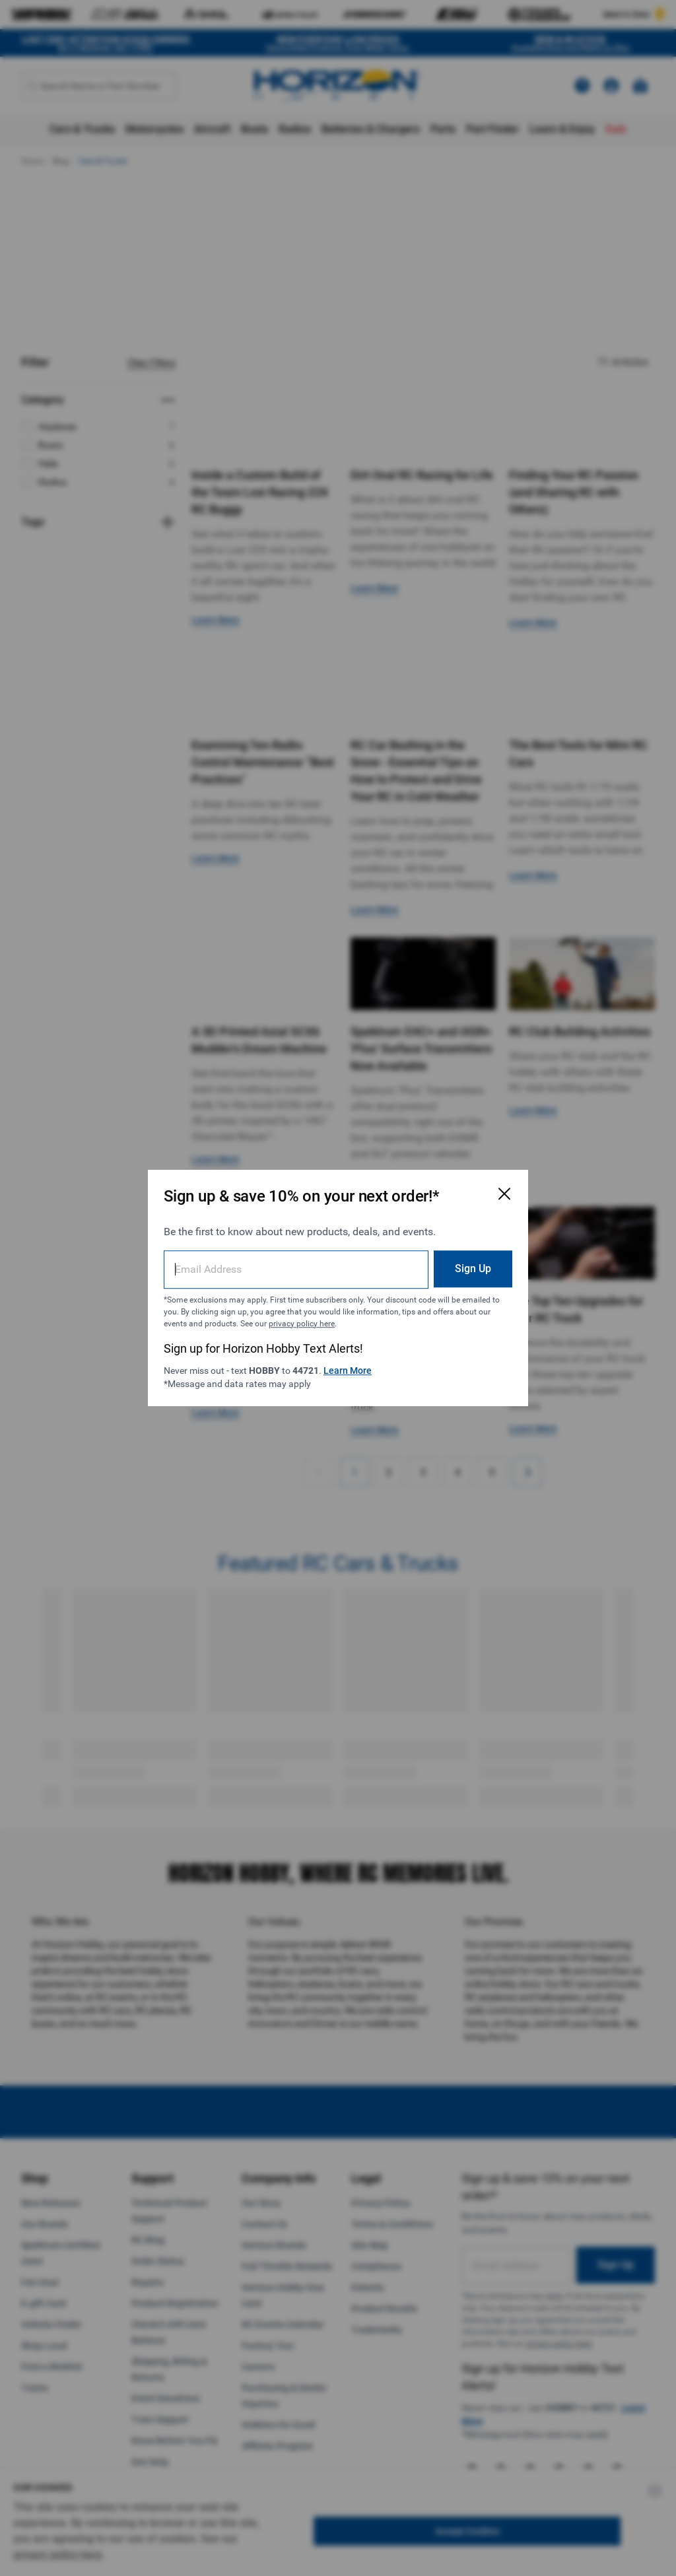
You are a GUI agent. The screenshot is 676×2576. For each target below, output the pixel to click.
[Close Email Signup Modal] (504, 1194)
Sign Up (473, 1268)
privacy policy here (302, 1323)
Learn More (347, 1370)
